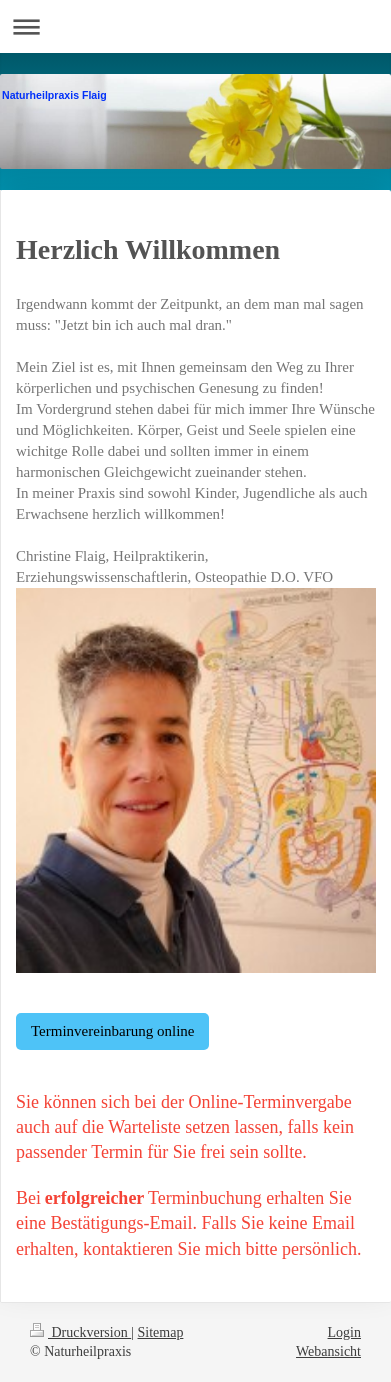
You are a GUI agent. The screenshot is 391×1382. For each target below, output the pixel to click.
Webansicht (328, 1351)
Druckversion (80, 1332)
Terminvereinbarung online (112, 1031)
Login (344, 1332)
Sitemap (161, 1332)
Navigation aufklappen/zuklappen (195, 26)
